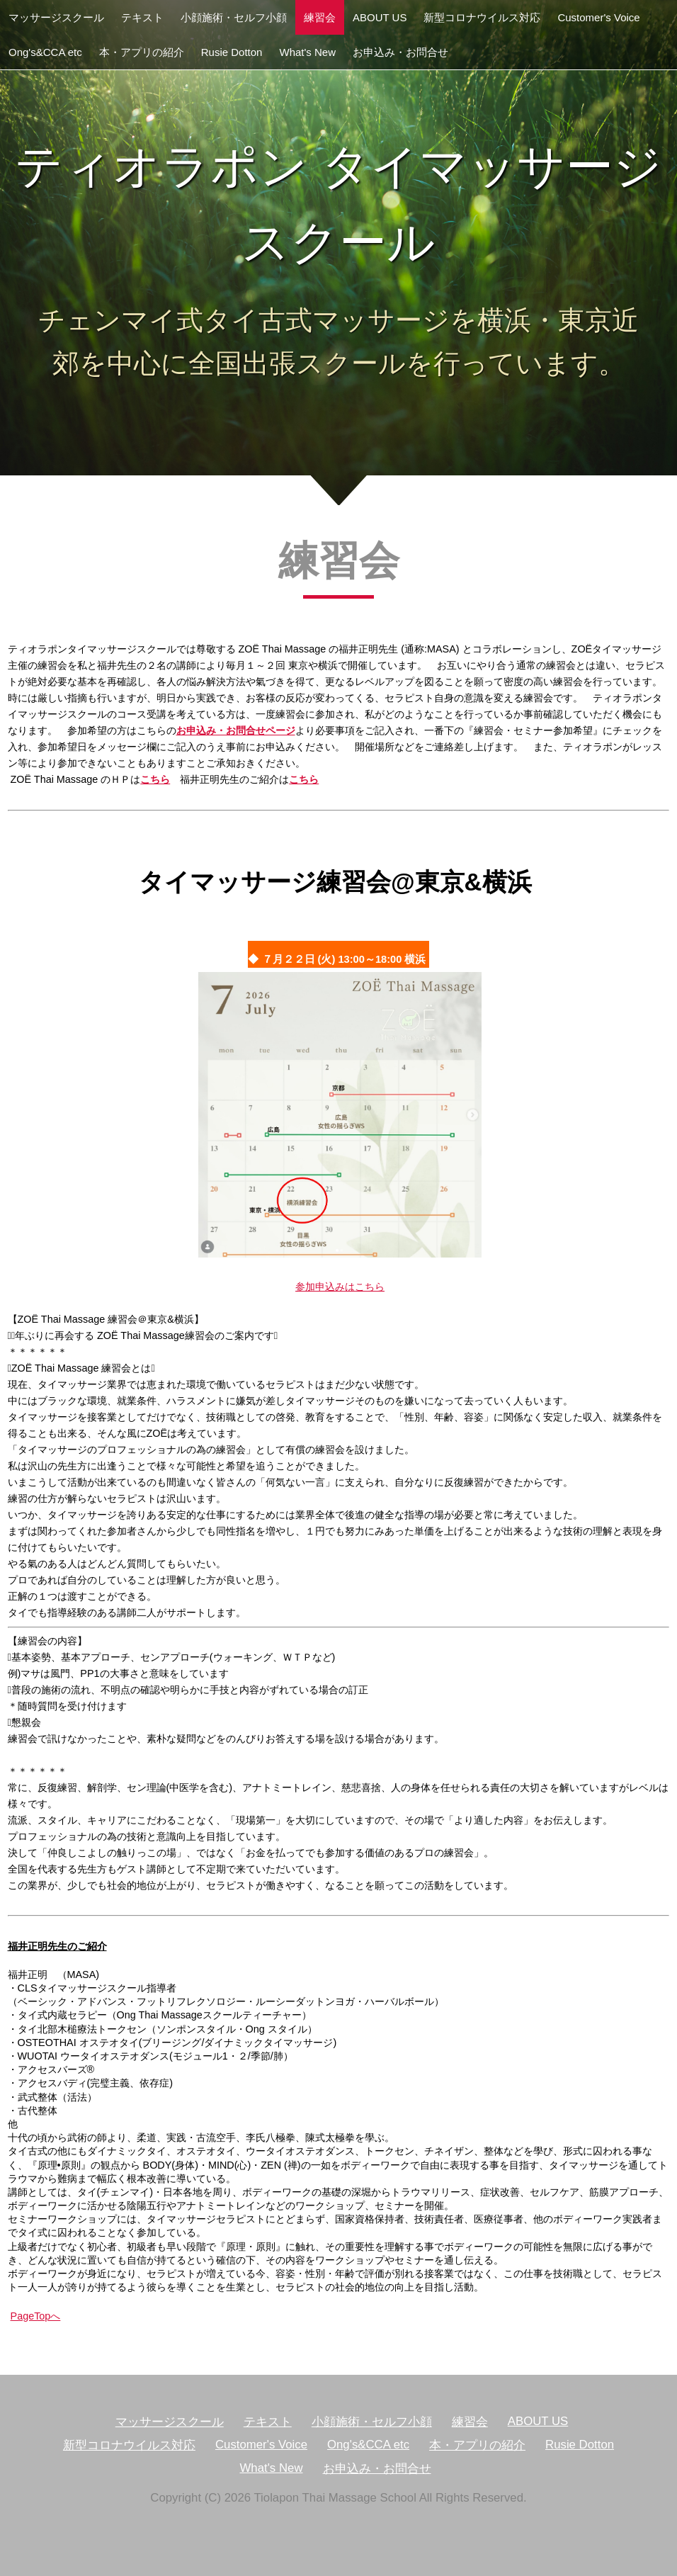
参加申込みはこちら (340, 1286)
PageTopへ (36, 2316)
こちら (155, 779)
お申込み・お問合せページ (235, 730)
